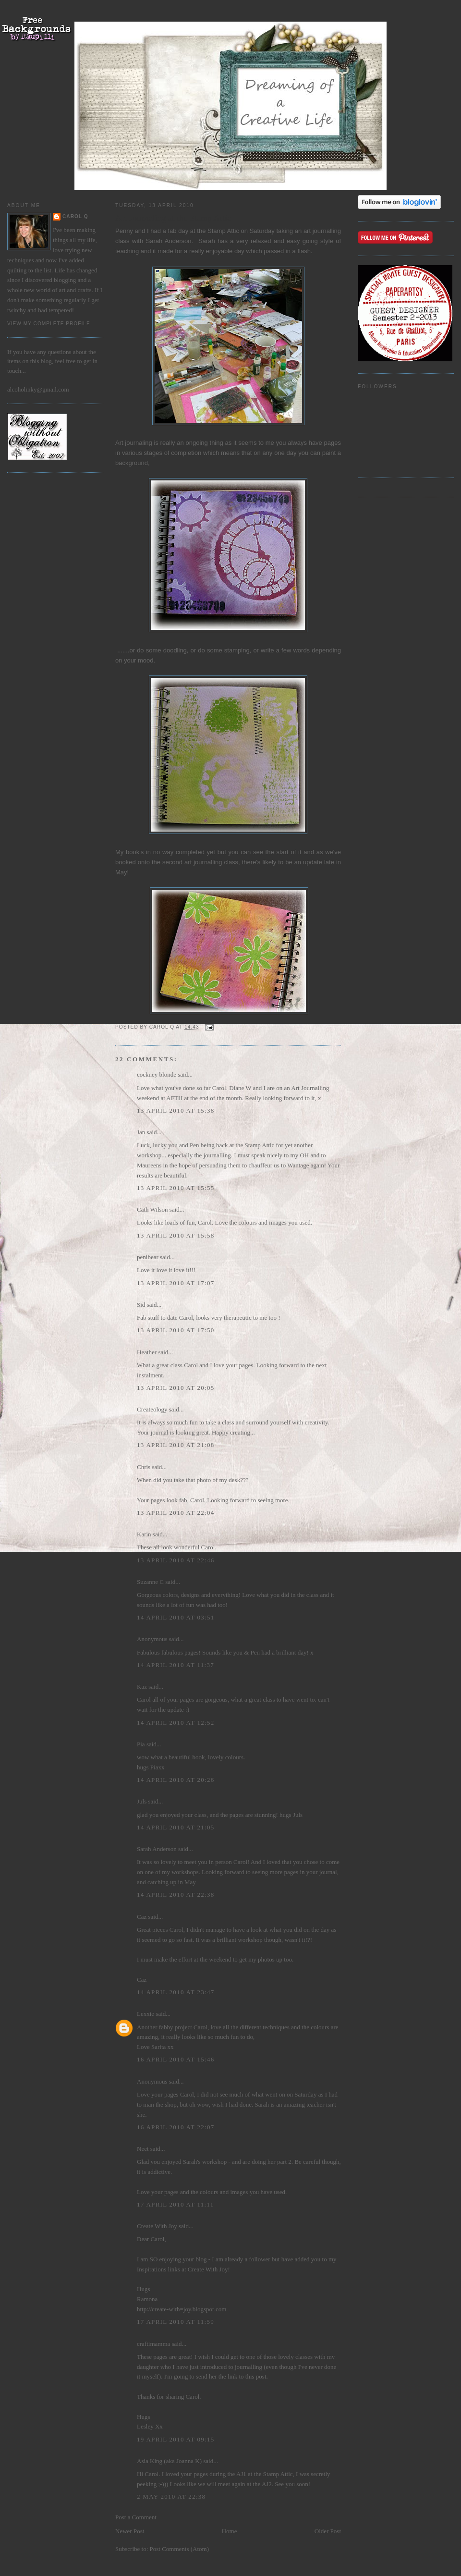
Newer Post (129, 2531)
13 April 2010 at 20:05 (176, 1387)
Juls (141, 1801)
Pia (141, 1744)
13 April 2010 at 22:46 (176, 1560)
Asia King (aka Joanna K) (169, 2461)
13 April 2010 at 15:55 (176, 1187)
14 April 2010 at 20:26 (176, 1779)
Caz (141, 1916)
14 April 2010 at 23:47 (176, 1992)
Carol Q (75, 216)
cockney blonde (156, 1074)
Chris (143, 1467)
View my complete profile (48, 323)
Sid (141, 1304)
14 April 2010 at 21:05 (176, 1827)
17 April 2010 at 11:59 (175, 2321)
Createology (152, 1409)
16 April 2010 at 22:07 (176, 2127)
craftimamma (153, 2343)
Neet (143, 2148)
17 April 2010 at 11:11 (175, 2204)
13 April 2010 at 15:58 (176, 1235)
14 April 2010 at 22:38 (176, 1894)
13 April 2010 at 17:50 (176, 1330)
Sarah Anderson (169, 241)
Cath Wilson (152, 1209)
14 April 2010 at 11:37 (175, 1664)
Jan (141, 1132)
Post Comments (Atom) (179, 2548)
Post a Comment (136, 2517)
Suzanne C (150, 1581)
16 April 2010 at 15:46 (176, 2059)
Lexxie (145, 2013)
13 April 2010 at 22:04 (176, 1512)
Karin (144, 1534)
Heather (147, 1352)
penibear (147, 1257)
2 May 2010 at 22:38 (171, 2496)
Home (229, 2531)
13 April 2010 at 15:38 (176, 1110)
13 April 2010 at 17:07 (176, 1283)
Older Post (328, 2531)
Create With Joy (157, 2226)
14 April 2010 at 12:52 (176, 1722)
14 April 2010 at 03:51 (176, 1617)
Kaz (142, 1686)
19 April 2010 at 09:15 (176, 2439)
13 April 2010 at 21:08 (176, 1444)
